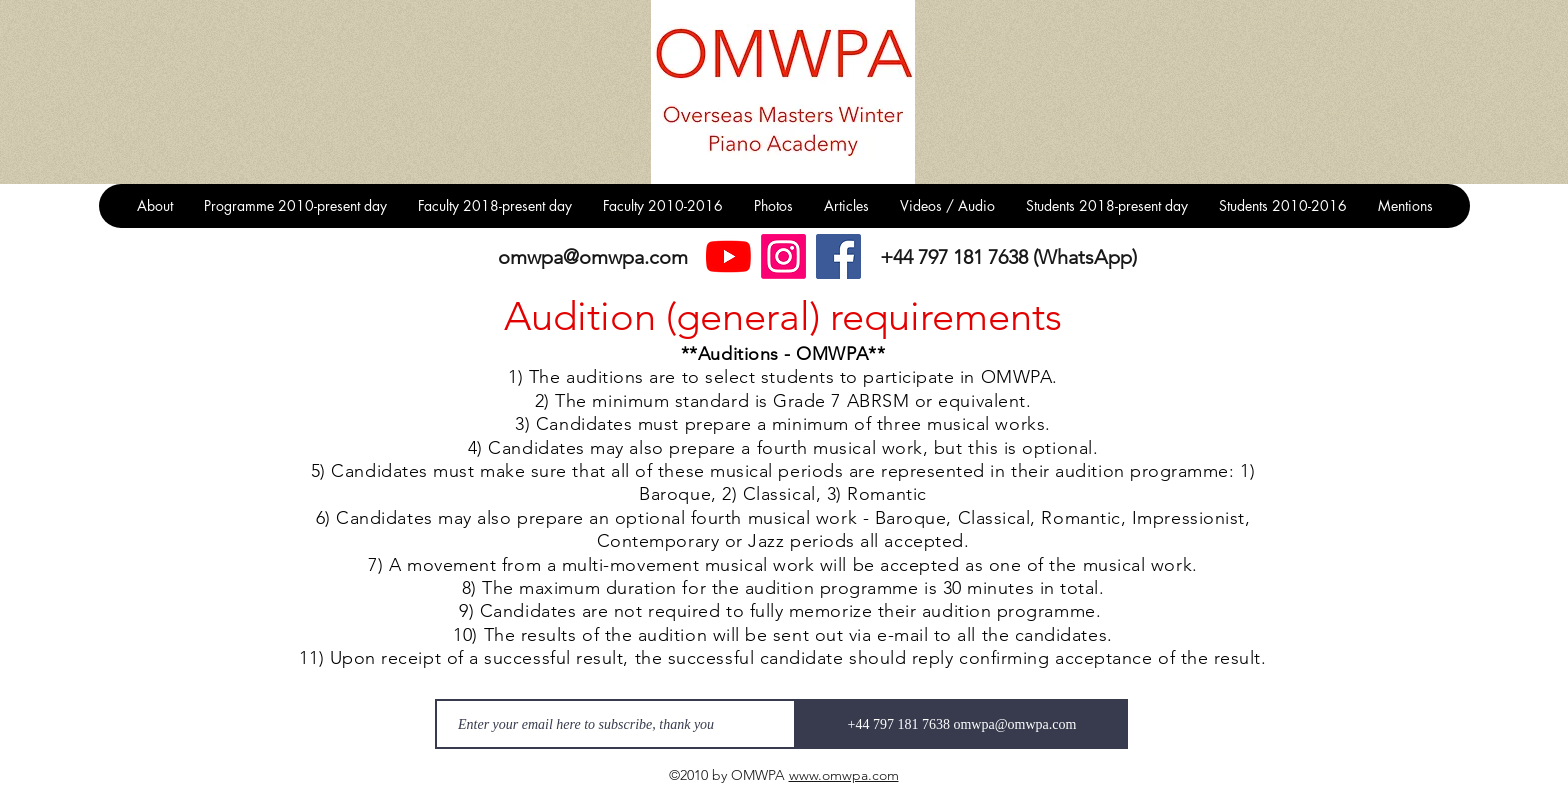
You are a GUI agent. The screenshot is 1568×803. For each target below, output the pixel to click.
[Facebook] (838, 256)
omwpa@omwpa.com (593, 257)
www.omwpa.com (844, 775)
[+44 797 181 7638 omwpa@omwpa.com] (962, 724)
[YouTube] (728, 256)
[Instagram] (783, 256)
